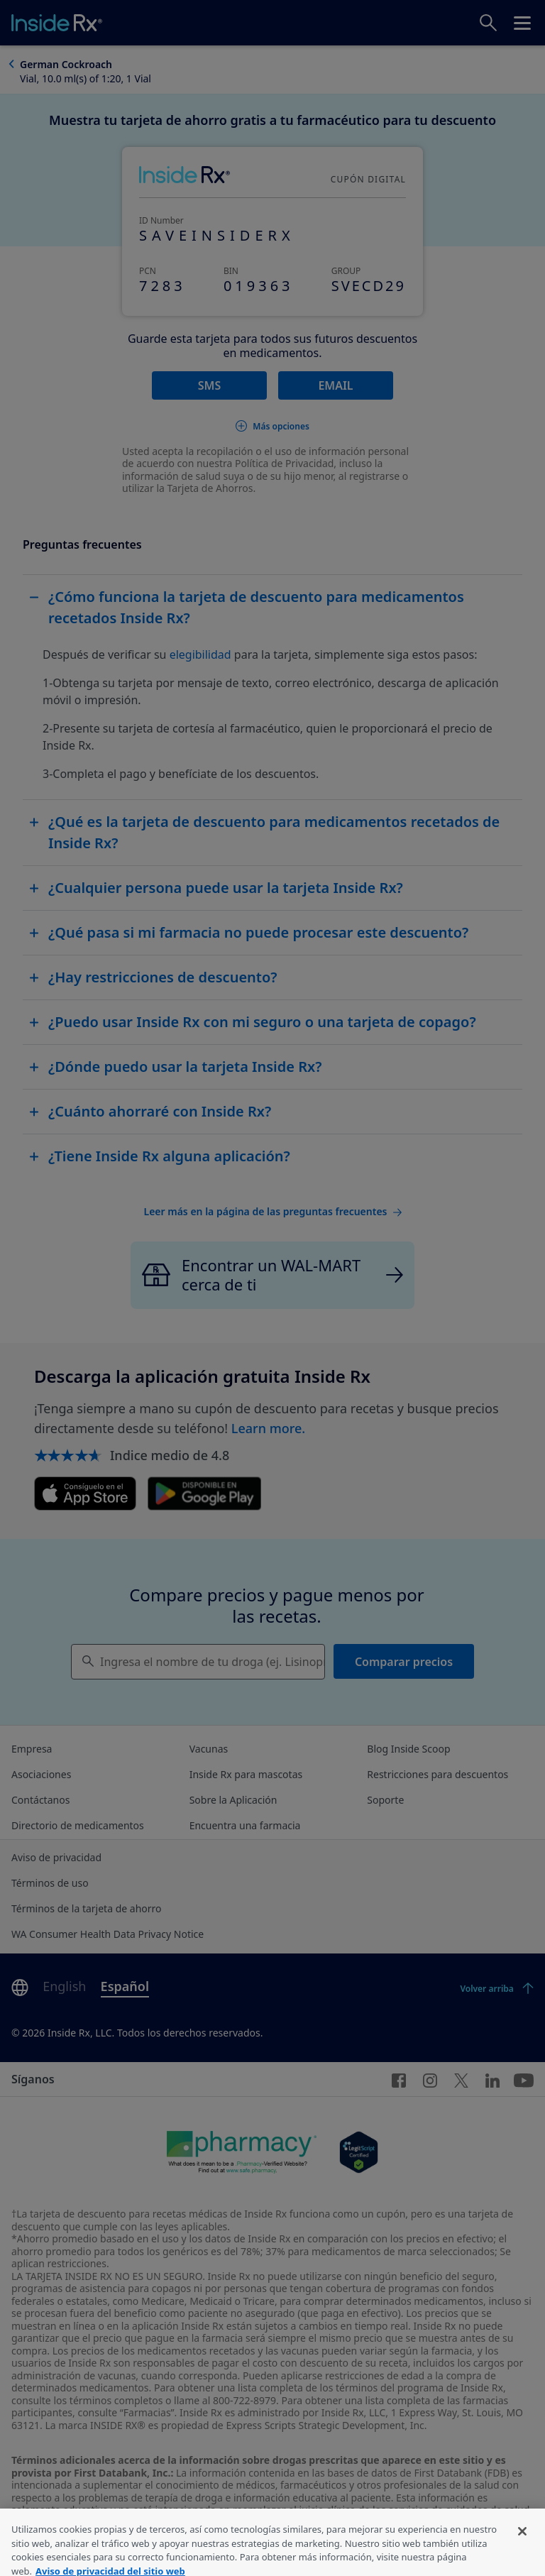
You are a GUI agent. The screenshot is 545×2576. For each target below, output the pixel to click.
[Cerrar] (522, 2548)
